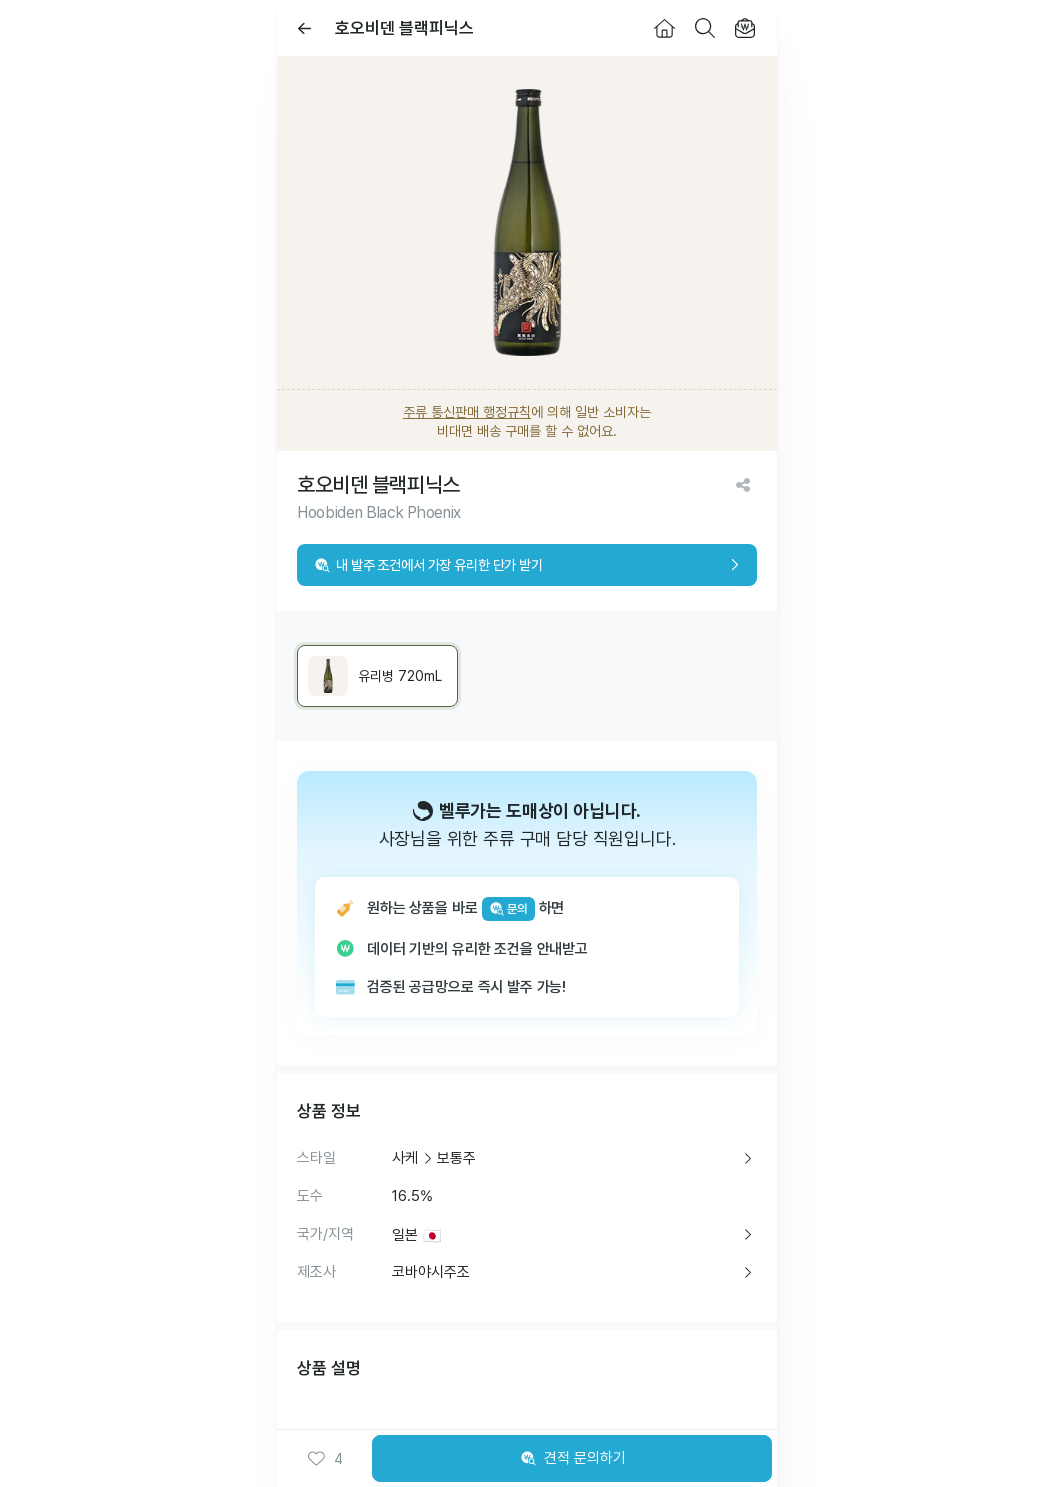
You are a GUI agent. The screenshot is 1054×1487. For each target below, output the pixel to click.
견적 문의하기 (572, 1459)
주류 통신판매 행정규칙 (467, 412)
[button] (324, 1459)
